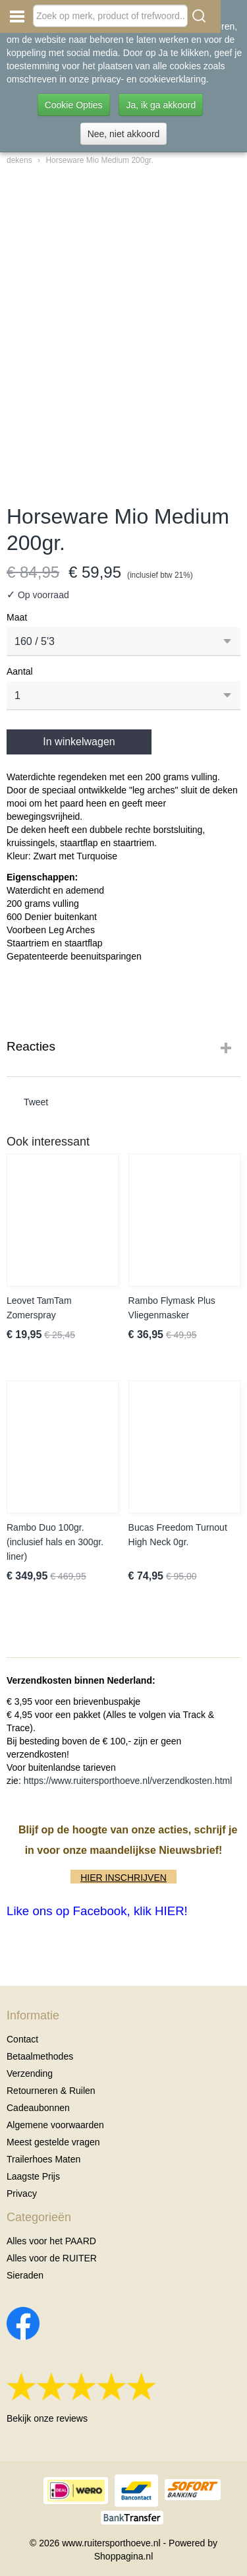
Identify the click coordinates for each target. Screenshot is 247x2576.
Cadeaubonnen (38, 2107)
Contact (22, 2039)
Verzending (30, 2073)
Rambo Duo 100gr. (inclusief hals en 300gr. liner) (55, 1542)
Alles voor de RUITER (52, 2258)
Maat (17, 617)
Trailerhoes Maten (43, 2159)
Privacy (22, 2193)
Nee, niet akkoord (124, 134)
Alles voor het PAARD (51, 2241)
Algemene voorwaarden (55, 2125)
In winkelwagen (79, 741)
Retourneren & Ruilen (51, 2090)
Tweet (36, 1102)
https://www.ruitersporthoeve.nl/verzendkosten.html (128, 1780)
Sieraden (25, 2275)
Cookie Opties (74, 105)
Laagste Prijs (33, 2176)
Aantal (20, 671)
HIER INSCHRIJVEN (123, 1877)
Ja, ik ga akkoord (161, 105)
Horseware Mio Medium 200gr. (99, 160)
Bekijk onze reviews (47, 2418)
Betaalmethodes (40, 2056)
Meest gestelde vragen (53, 2142)
